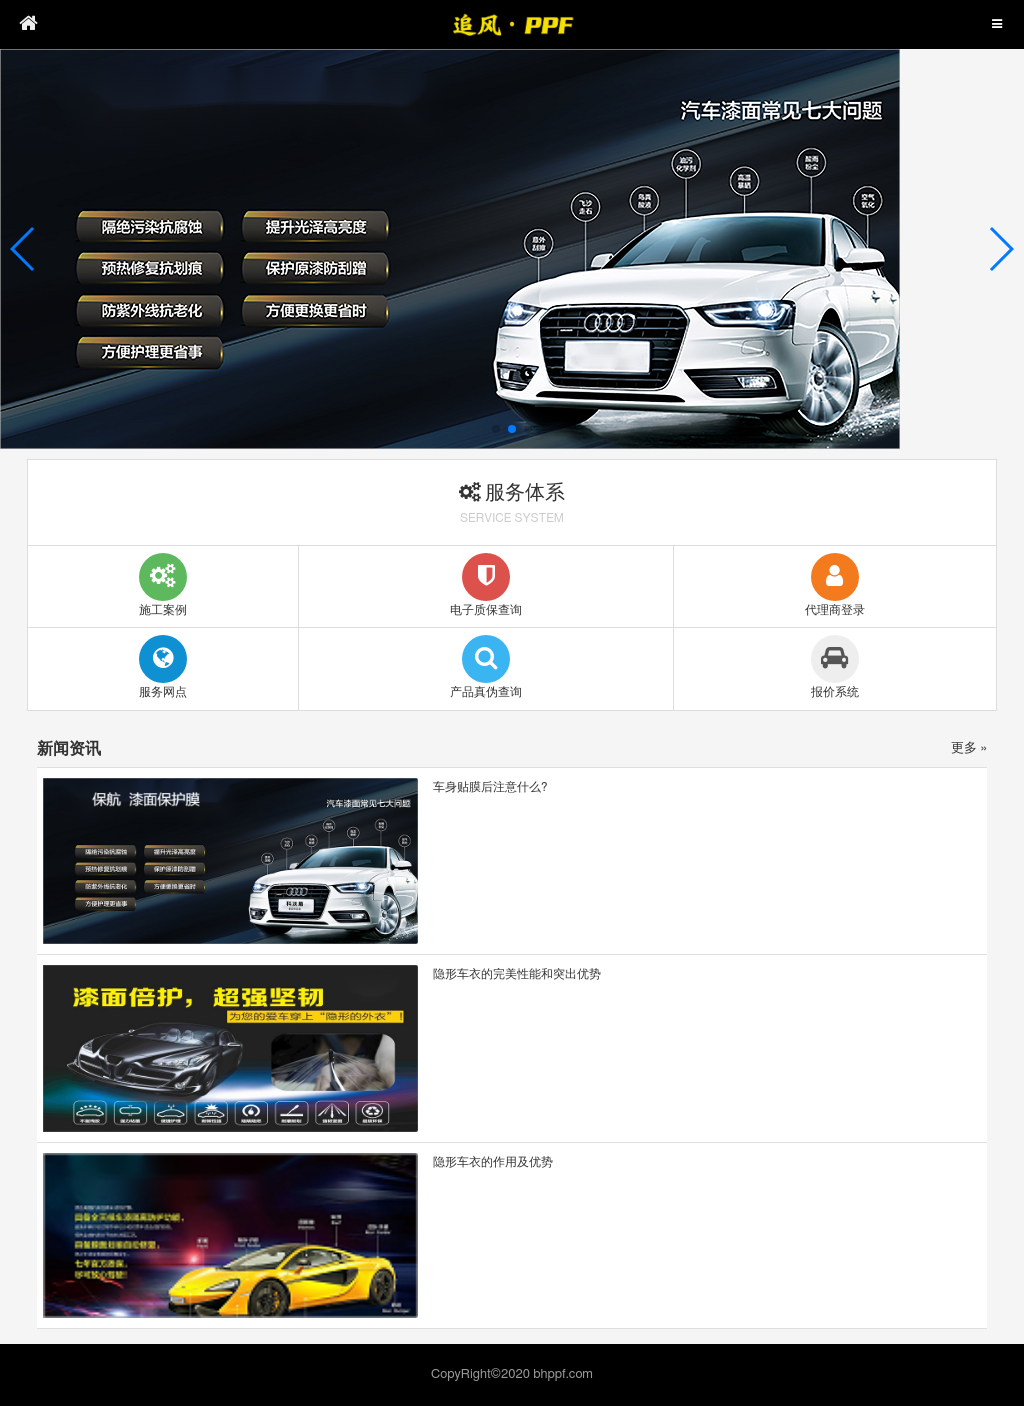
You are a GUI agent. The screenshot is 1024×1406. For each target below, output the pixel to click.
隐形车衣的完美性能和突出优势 (517, 974)
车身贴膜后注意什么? (490, 787)
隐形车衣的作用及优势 (493, 1162)
